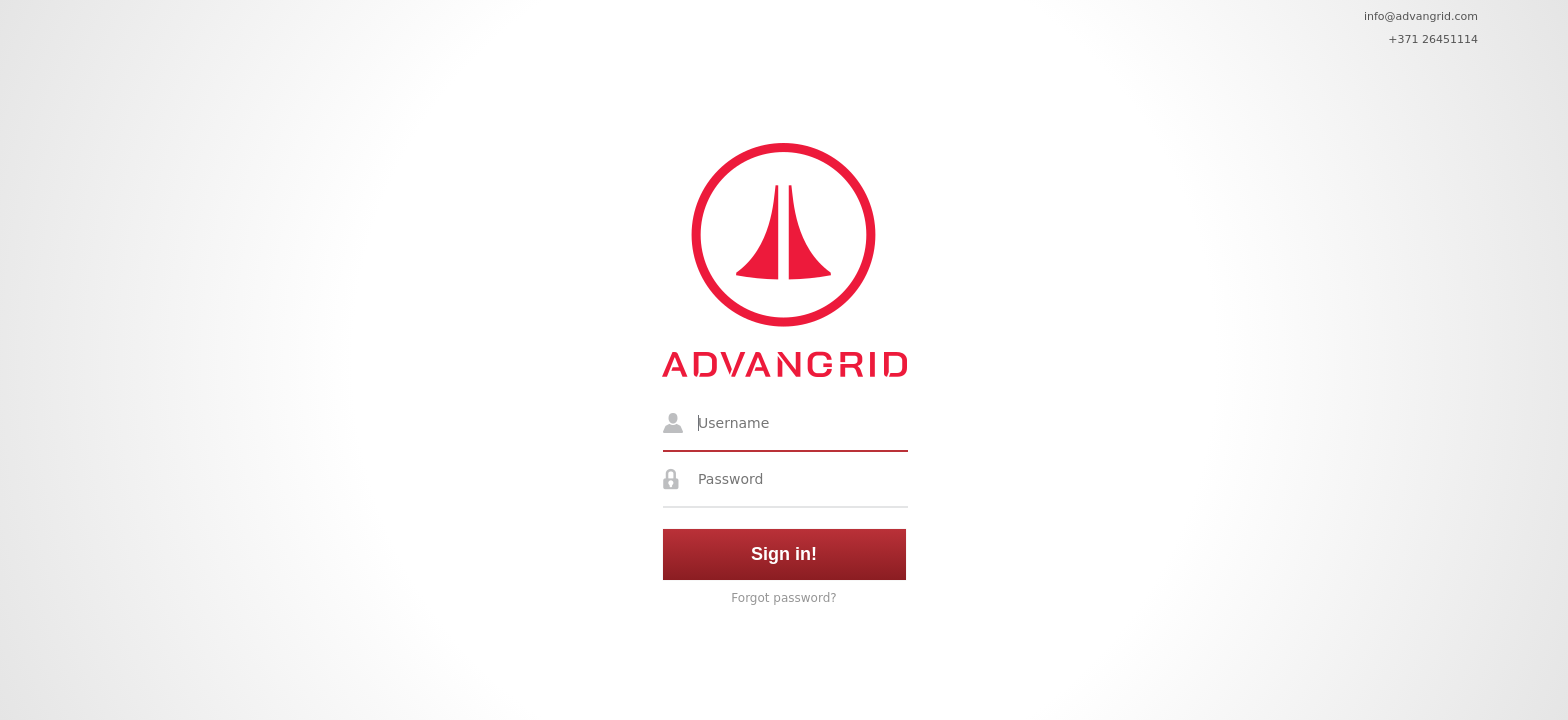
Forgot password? (783, 598)
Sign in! (784, 554)
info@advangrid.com (1421, 16)
